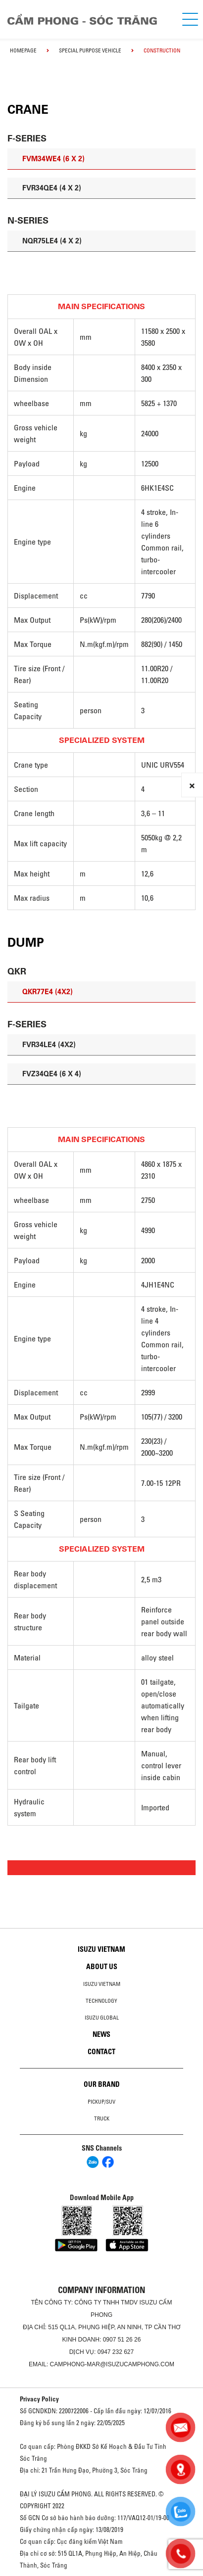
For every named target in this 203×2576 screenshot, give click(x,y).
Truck (101, 2118)
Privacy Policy (39, 2399)
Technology (101, 2000)
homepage (23, 50)
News (101, 2034)
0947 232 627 (116, 2351)
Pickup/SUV (101, 2101)
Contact (101, 2051)
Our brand (102, 2084)
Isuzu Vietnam (101, 1949)
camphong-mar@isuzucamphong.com (112, 2364)
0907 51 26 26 (122, 2339)
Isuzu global (102, 2017)
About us (101, 1966)
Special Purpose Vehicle (90, 50)
